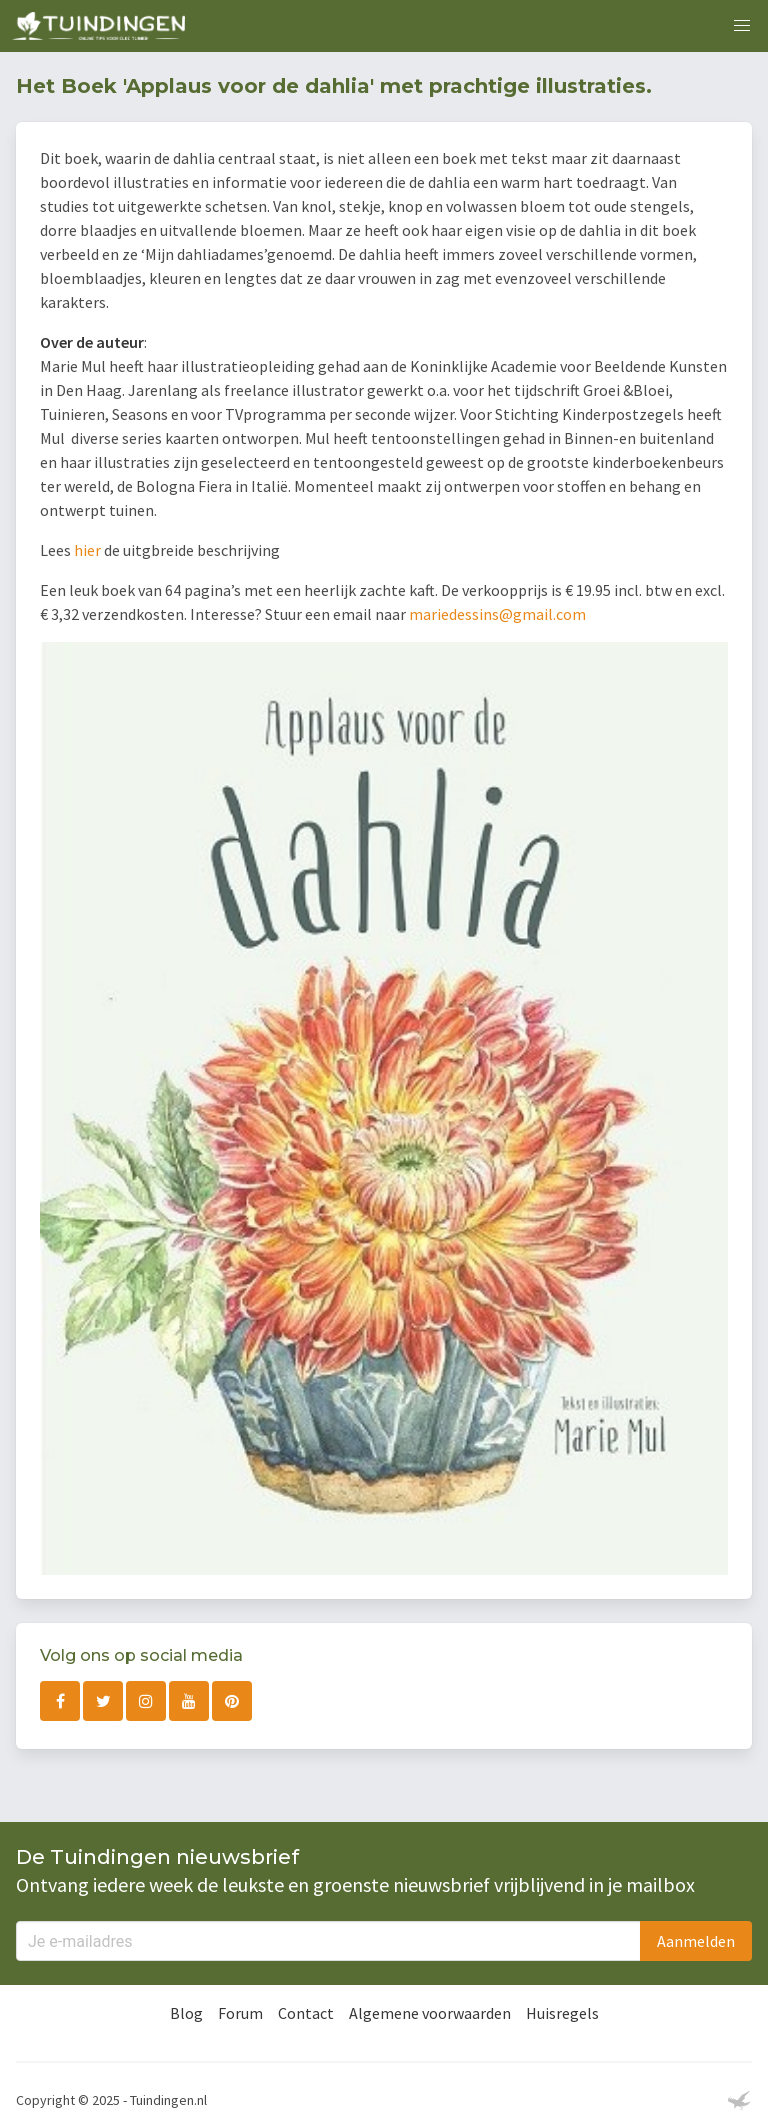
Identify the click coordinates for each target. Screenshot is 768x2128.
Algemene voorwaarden (430, 2013)
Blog (186, 2013)
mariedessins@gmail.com (497, 614)
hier (87, 550)
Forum (240, 2013)
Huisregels (562, 2013)
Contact (306, 2013)
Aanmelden (696, 1941)
